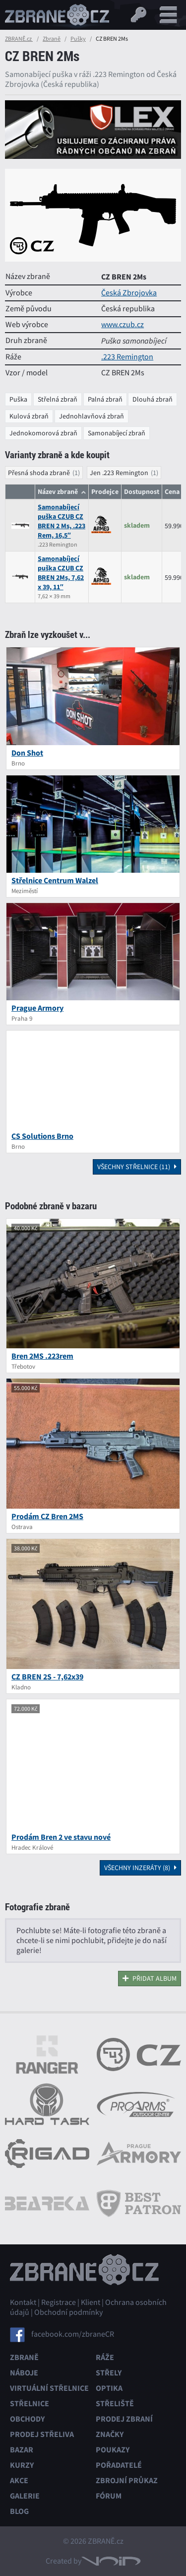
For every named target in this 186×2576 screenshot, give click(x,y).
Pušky (78, 39)
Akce (19, 2480)
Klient (90, 2302)
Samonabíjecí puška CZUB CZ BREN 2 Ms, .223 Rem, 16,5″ (61, 521)
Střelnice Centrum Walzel (54, 880)
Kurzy (22, 2465)
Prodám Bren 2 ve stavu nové (61, 1837)
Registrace (58, 2302)
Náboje (24, 2372)
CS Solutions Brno (42, 1136)
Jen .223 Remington (119, 472)
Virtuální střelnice (49, 2388)
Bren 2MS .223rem (42, 1356)
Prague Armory (37, 1008)
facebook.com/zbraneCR (72, 2334)
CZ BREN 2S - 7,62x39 (47, 1676)
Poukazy (112, 2449)
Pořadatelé (119, 2465)
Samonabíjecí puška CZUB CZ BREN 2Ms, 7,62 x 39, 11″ (61, 573)
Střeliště (115, 2403)
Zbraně (52, 39)
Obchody (27, 2419)
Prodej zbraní (124, 2419)
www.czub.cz (122, 325)
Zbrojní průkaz (127, 2480)
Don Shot (27, 753)
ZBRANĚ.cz (19, 39)
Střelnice (29, 2403)
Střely (109, 2372)
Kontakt (23, 2302)
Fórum (109, 2496)
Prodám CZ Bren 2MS (47, 1516)
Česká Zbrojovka (129, 293)
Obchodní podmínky (68, 2312)
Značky (110, 2434)
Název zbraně (58, 491)
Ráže (105, 2357)
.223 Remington (127, 357)
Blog (19, 2511)
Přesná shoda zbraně (39, 472)
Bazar (21, 2449)
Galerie (25, 2496)
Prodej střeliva (42, 2434)
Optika (109, 2388)
